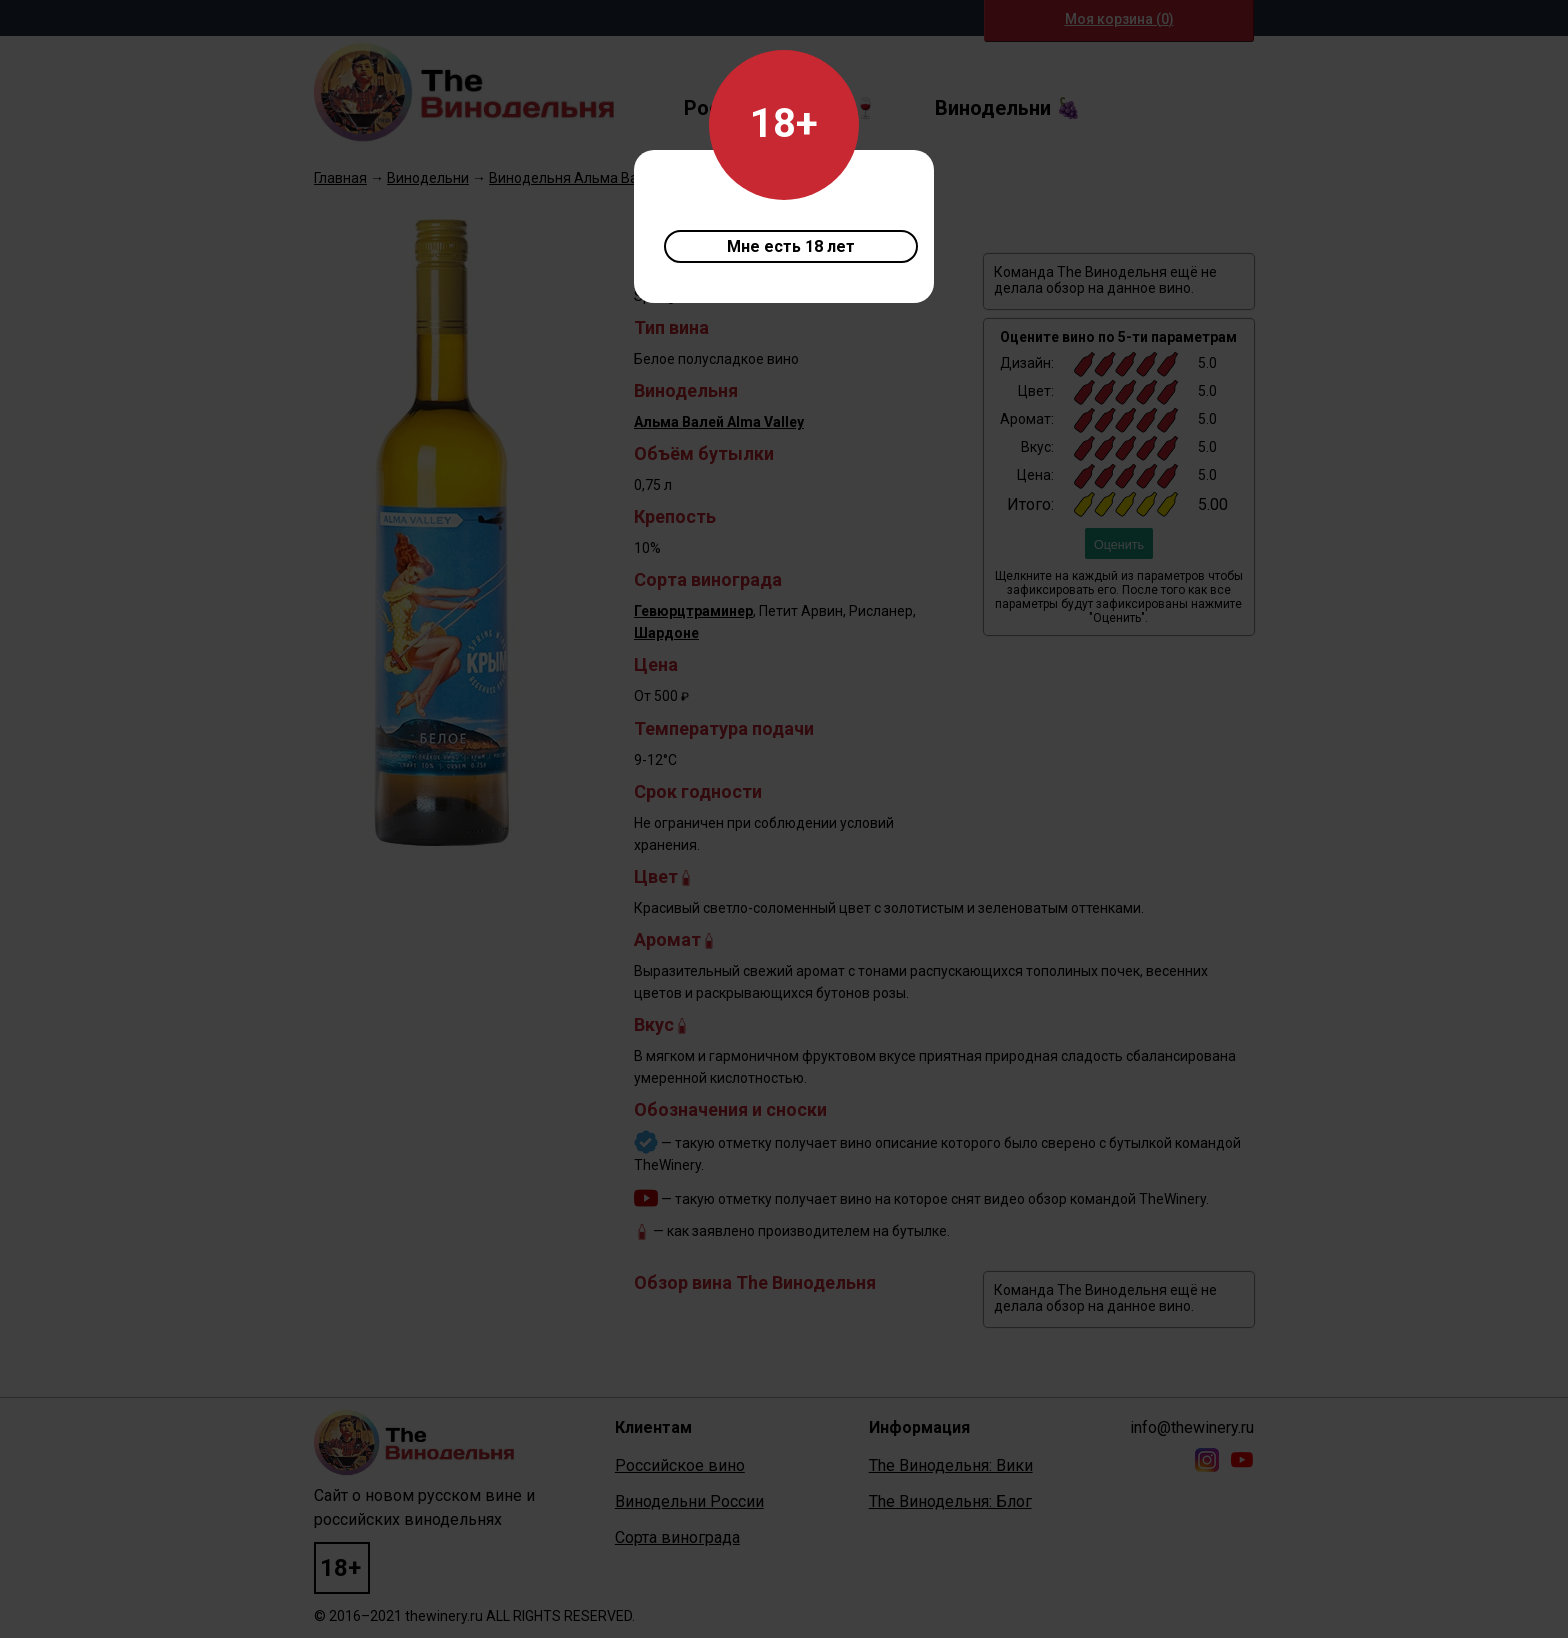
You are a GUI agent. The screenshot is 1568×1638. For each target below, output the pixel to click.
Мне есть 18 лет (791, 246)
